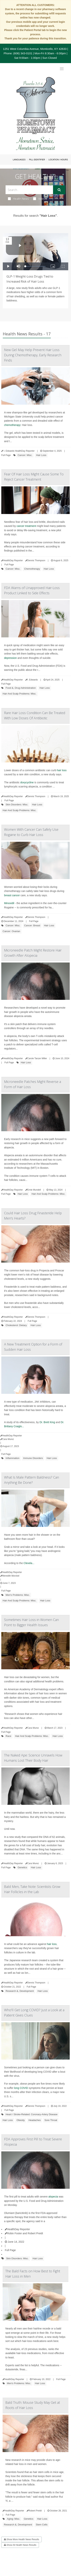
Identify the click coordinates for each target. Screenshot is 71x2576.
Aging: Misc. (13, 2518)
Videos (40, 198)
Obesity (20, 2120)
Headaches (35, 2120)
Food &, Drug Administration (21, 687)
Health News (18, 198)
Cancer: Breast (32, 925)
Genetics (22, 1867)
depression (10, 657)
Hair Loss (41, 455)
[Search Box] (29, 189)
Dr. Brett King (47, 1422)
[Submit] (59, 189)
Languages (19, 159)
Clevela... (29, 1563)
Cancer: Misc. (25, 455)
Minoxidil (9, 903)
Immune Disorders (33, 1458)
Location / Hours (58, 159)
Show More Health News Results (21, 2539)
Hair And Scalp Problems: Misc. (19, 693)
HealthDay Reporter (17, 2229)
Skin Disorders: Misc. (17, 804)
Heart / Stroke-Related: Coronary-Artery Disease (31, 2114)
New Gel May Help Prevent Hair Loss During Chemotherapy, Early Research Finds (32, 355)
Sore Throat (50, 2120)
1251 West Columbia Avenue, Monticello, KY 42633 (35, 48)
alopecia (53, 2196)
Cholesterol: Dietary (16, 1325)
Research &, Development (20, 1991)
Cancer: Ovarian (11, 931)
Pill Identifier (37, 159)
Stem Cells (41, 2524)
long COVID (21, 2087)
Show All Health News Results (20, 2545)
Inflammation (12, 1458)
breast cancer (12, 895)
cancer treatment (26, 525)
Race (8, 1736)
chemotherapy (12, 424)
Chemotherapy (32, 568)
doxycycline (27, 782)
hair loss (62, 770)
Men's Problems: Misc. (18, 1595)
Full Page (6, 455)
